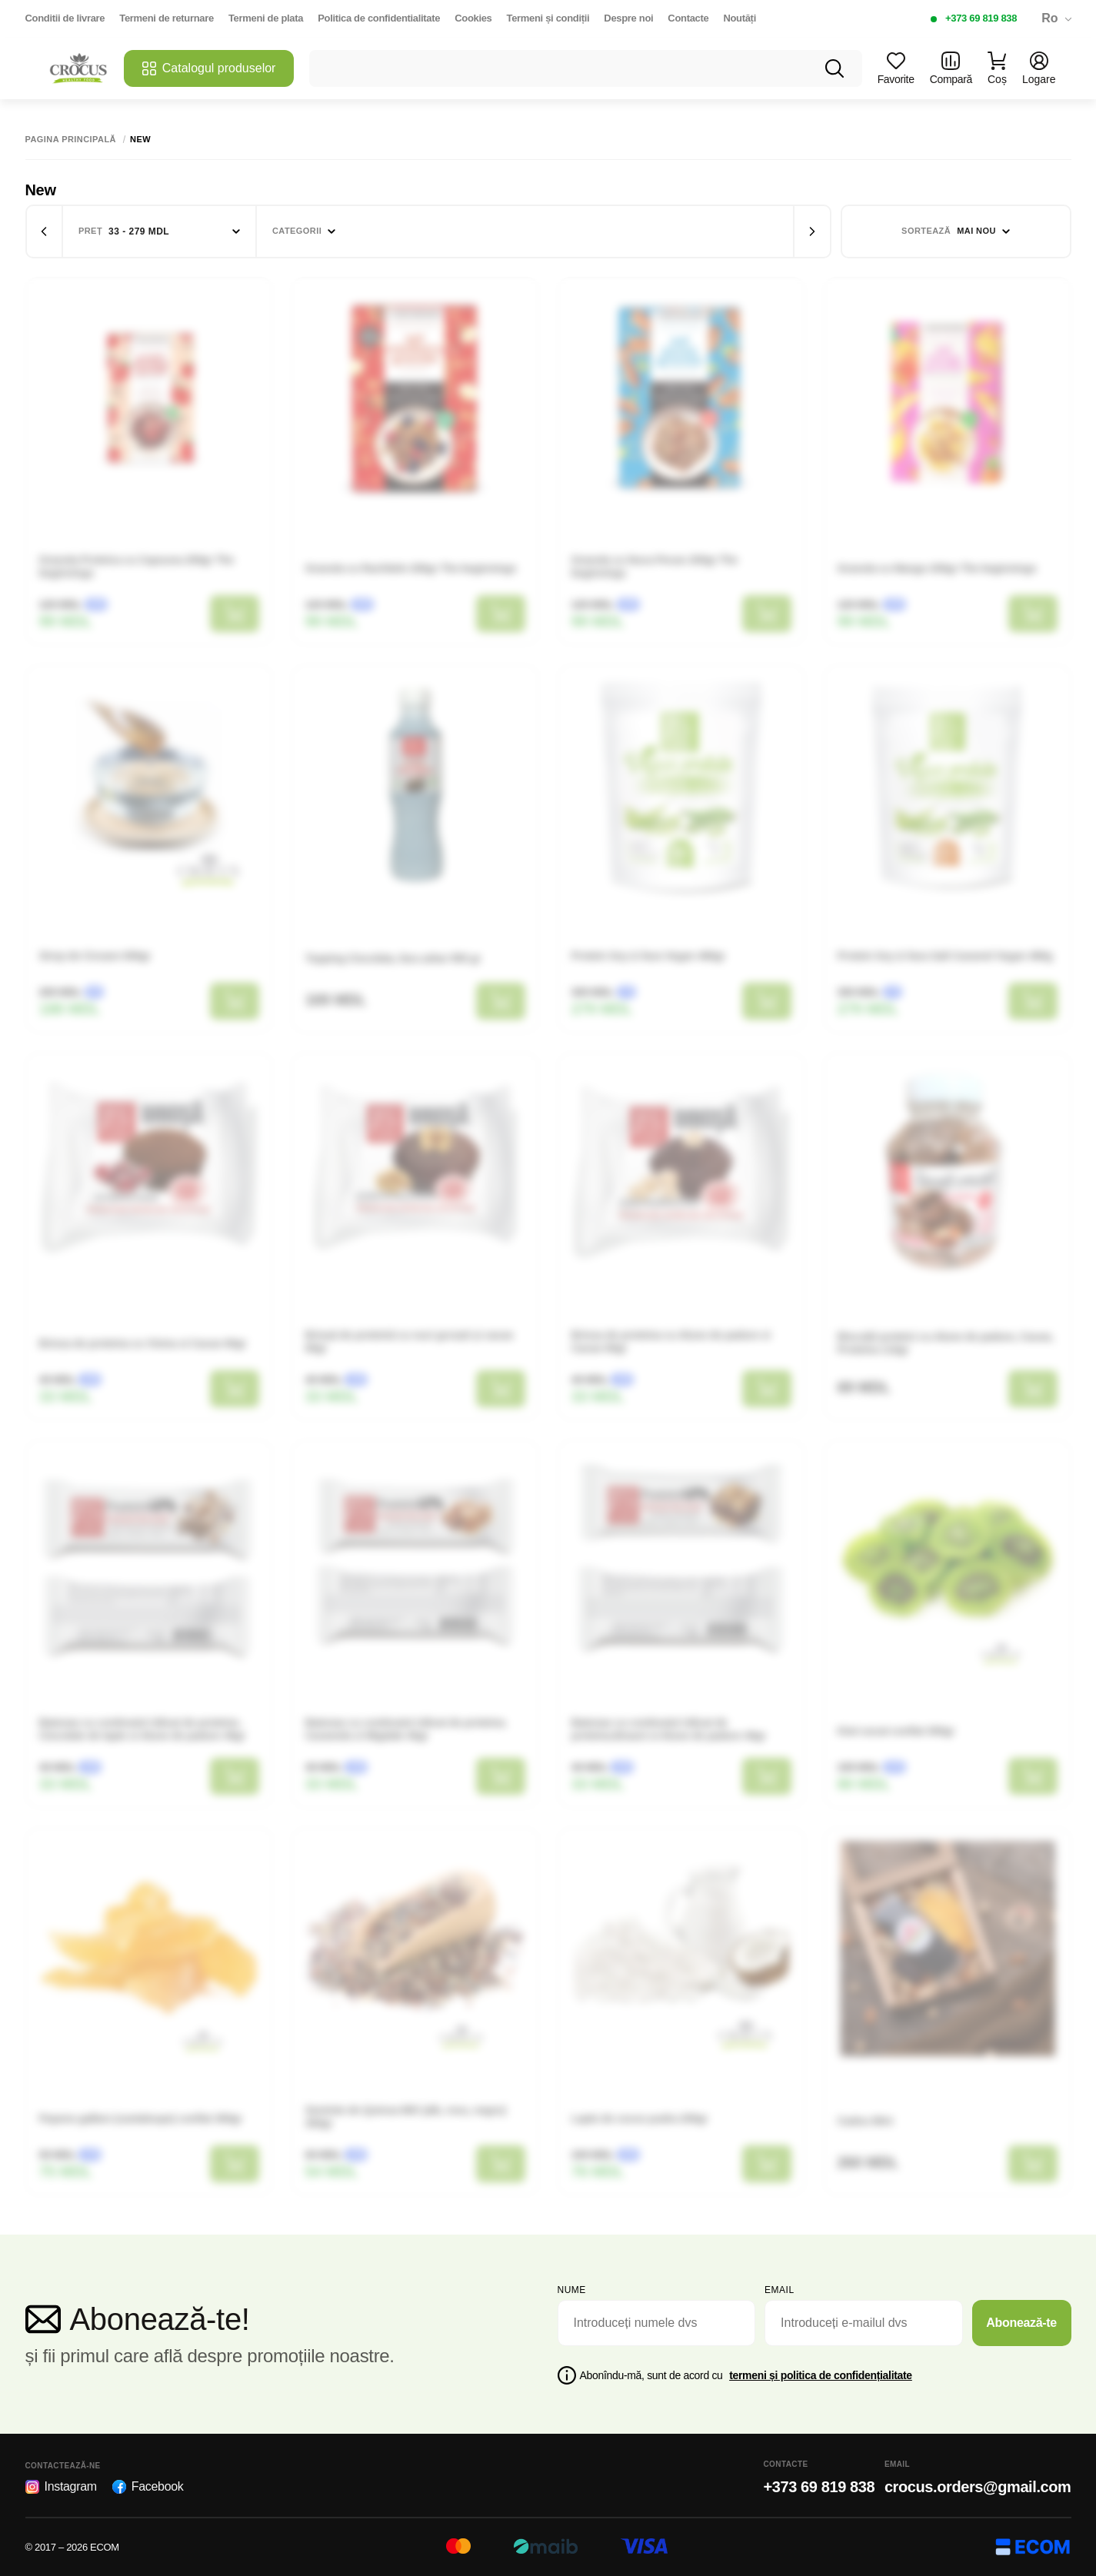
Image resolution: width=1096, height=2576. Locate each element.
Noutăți (739, 18)
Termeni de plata (265, 18)
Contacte (688, 18)
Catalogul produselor (209, 68)
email (780, 2290)
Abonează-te (1021, 2322)
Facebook (148, 2487)
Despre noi (628, 18)
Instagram (61, 2487)
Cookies (473, 18)
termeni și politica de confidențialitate (820, 2375)
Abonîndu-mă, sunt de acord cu (746, 2375)
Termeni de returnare (166, 18)
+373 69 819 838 (981, 18)
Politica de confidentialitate (379, 18)
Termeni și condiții (548, 18)
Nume (572, 2290)
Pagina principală (71, 139)
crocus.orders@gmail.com (977, 2486)
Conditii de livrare (65, 18)
